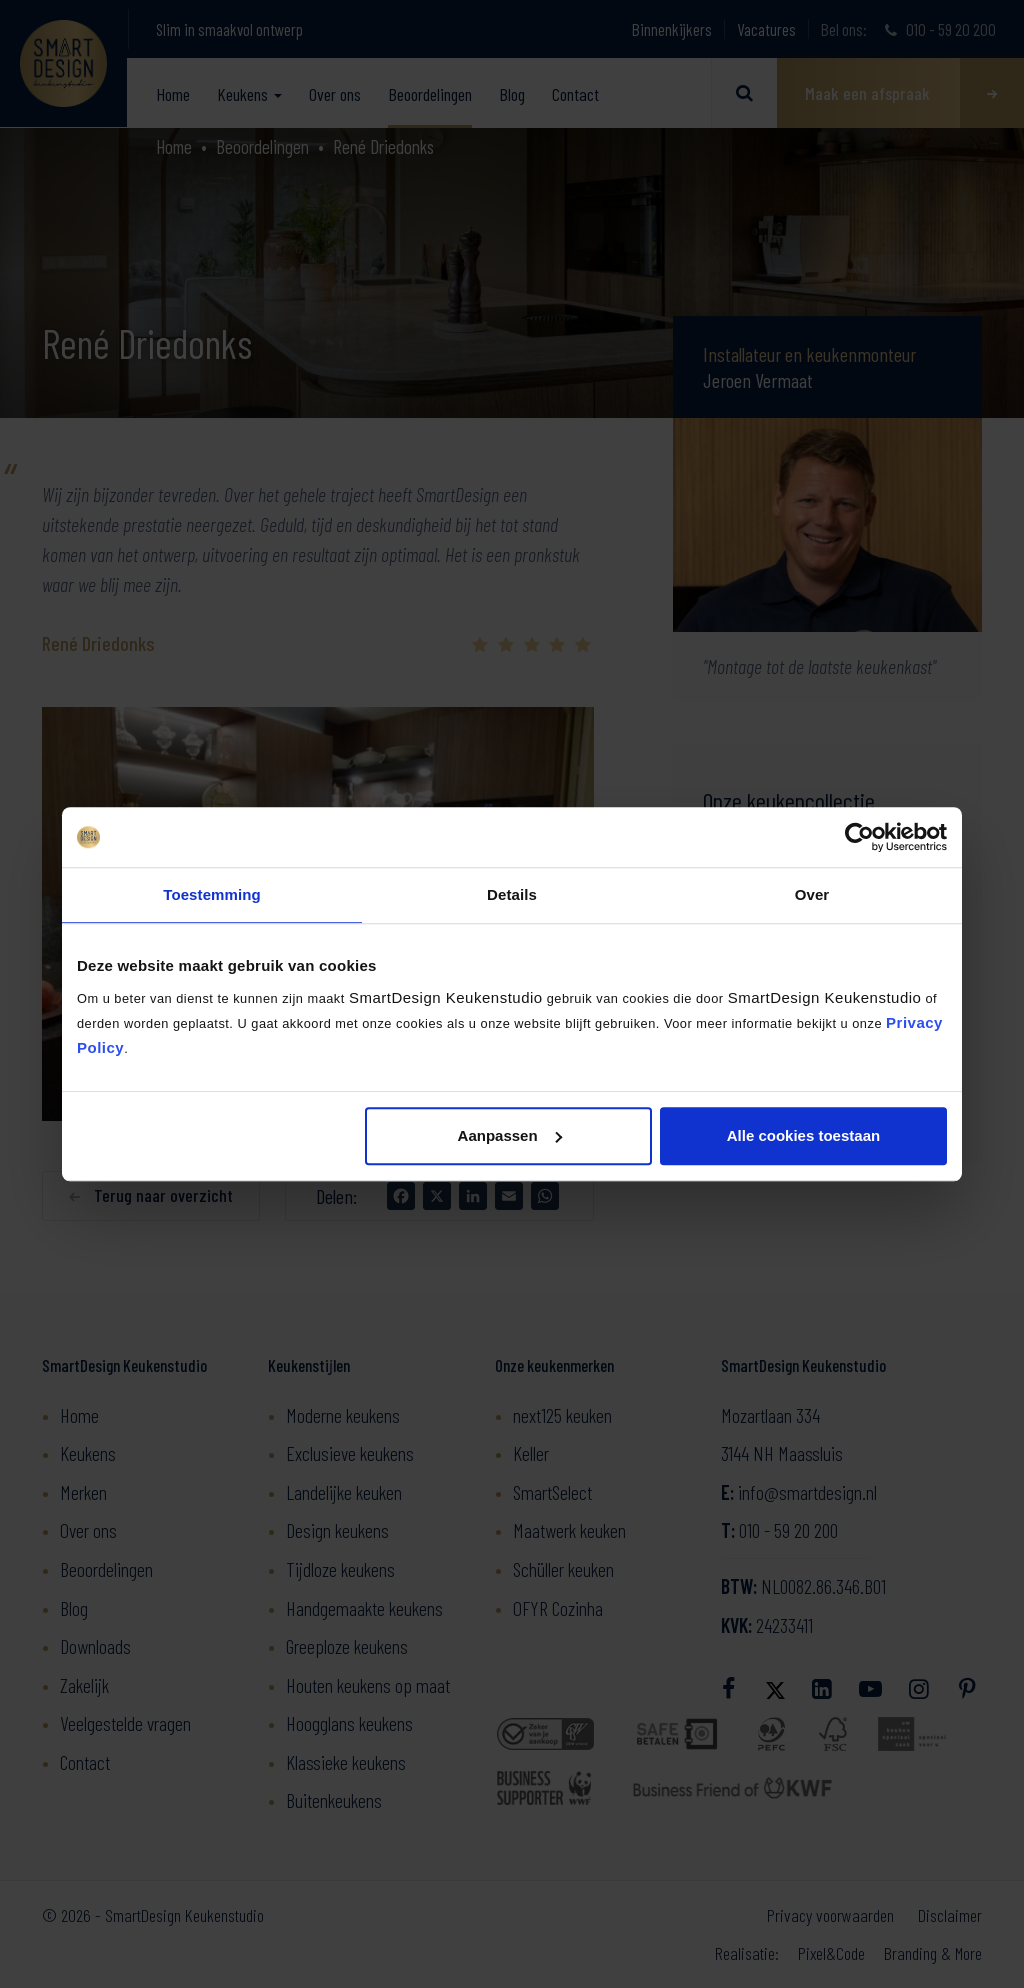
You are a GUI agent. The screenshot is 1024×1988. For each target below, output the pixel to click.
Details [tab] (512, 894)
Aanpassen (510, 1135)
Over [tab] (812, 894)
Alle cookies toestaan (803, 1135)
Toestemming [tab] (212, 894)
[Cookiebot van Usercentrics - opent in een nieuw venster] (859, 837)
